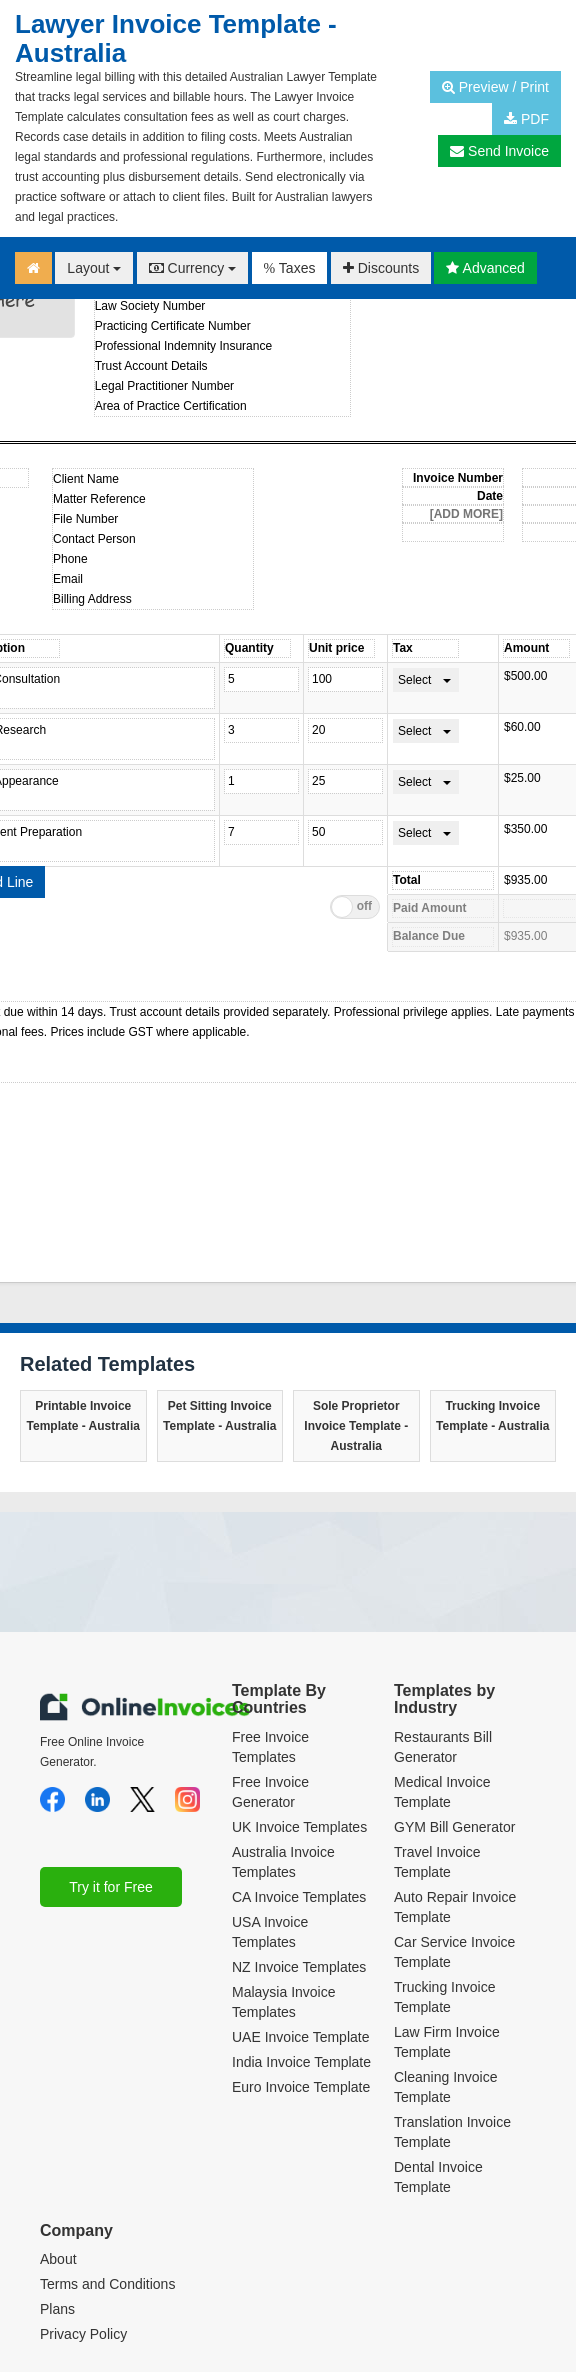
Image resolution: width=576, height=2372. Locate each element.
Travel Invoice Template (437, 1709)
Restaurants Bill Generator (443, 1594)
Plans (57, 2157)
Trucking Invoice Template (444, 1844)
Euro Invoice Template (301, 1934)
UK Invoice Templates (299, 1674)
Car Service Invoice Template (454, 1799)
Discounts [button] (381, 268)
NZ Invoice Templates (299, 1814)
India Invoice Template (301, 1909)
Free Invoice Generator (270, 1639)
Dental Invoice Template (438, 2024)
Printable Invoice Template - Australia (83, 1263)
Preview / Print (495, 87)
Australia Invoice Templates (283, 1709)
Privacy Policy (83, 2182)
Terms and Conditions (107, 2132)
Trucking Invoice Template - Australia (492, 1263)
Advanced (485, 268)
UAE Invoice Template (300, 1884)
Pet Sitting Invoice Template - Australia (219, 1263)
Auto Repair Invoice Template (455, 1754)
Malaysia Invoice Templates (284, 1849)
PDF (526, 119)
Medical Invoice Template (442, 1639)
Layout (94, 268)
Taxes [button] (290, 268)
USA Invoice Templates (270, 1779)
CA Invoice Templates (299, 1744)
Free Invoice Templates (270, 1594)
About (58, 2107)
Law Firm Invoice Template (447, 1889)
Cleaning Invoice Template (446, 1934)
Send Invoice (499, 151)
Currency (193, 268)
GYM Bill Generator (454, 1674)
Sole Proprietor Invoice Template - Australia (356, 1273)
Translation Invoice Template (452, 1979)
